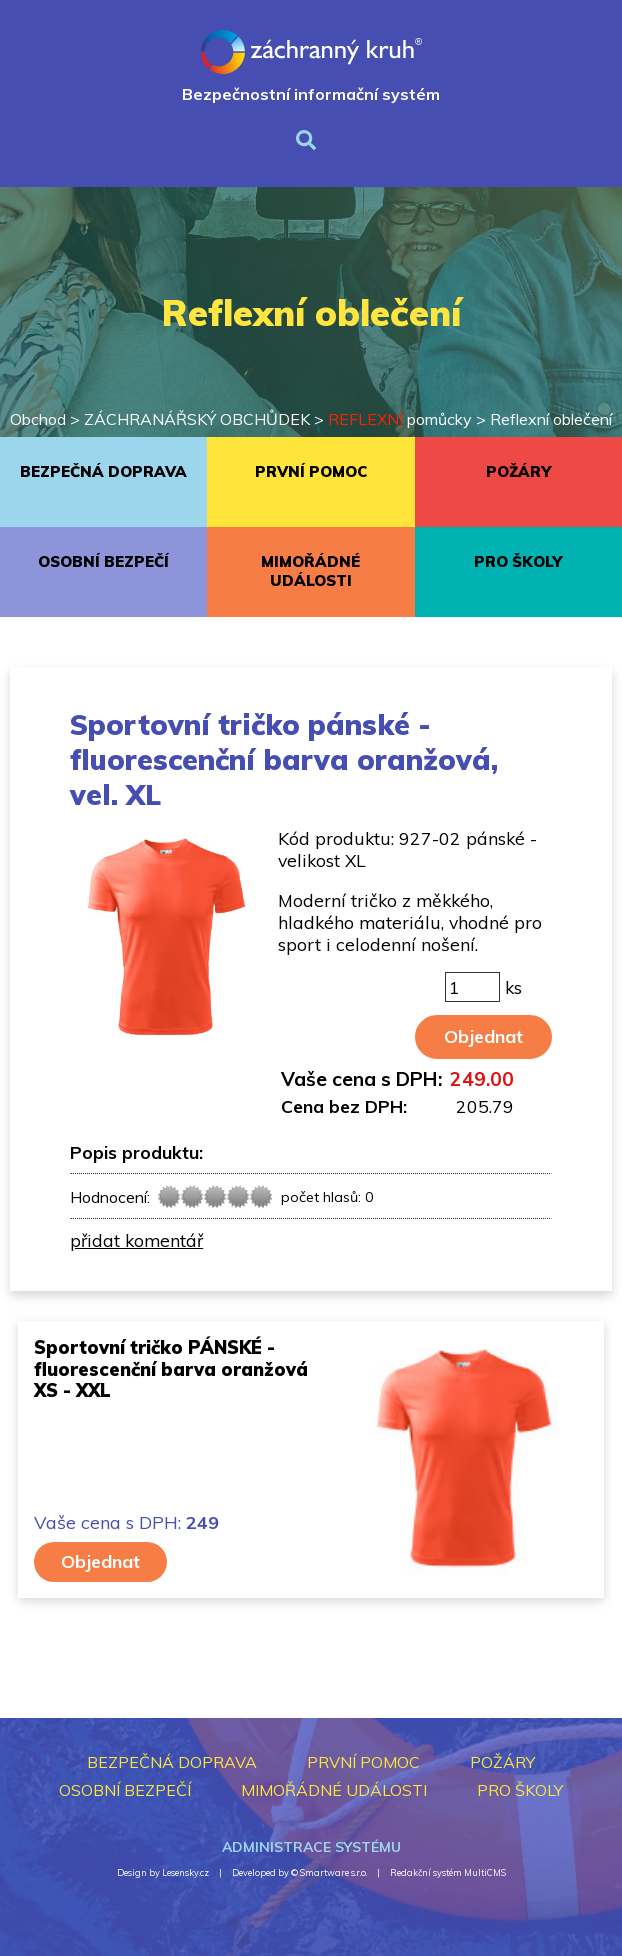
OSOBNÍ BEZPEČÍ (103, 561)
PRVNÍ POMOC (311, 471)
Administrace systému (311, 1847)
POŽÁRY (518, 471)
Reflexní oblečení (551, 419)
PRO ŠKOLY (518, 561)
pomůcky (400, 419)
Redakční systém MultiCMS (448, 1872)
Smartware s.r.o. (333, 1872)
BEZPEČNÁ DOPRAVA (103, 471)
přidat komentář (136, 1240)
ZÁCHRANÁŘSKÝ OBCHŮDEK (197, 419)
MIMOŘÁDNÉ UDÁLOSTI (310, 571)
